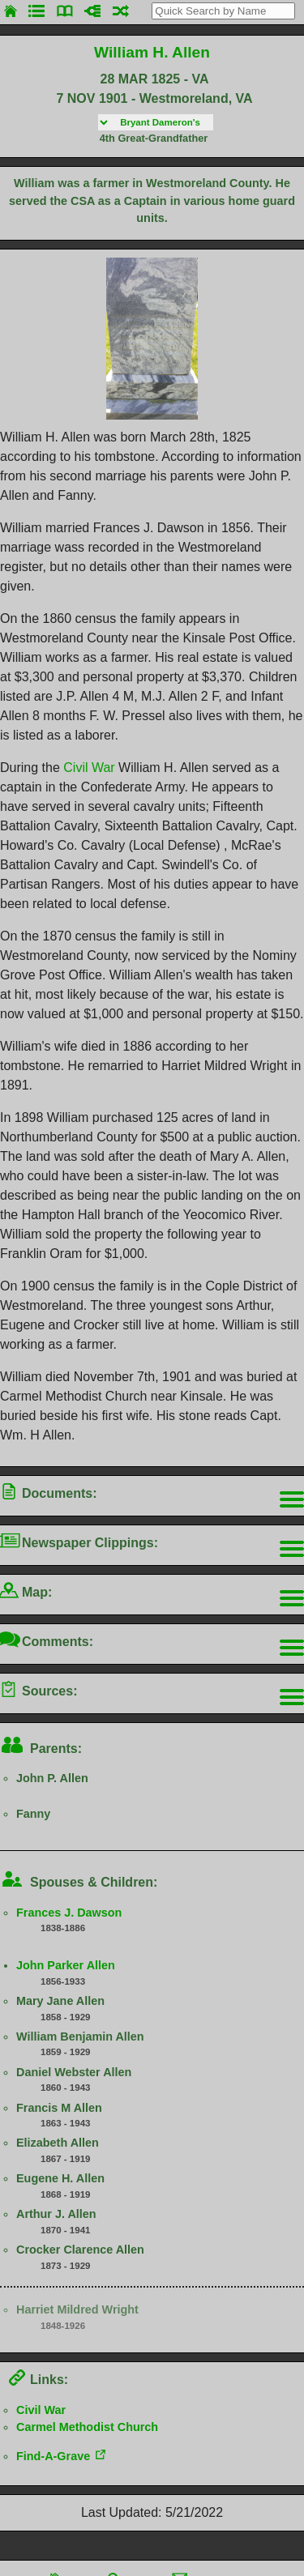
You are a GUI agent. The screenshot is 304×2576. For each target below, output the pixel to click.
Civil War (88, 767)
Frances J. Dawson (69, 1912)
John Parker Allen (65, 1965)
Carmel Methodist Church (87, 2426)
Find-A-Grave (53, 2456)
